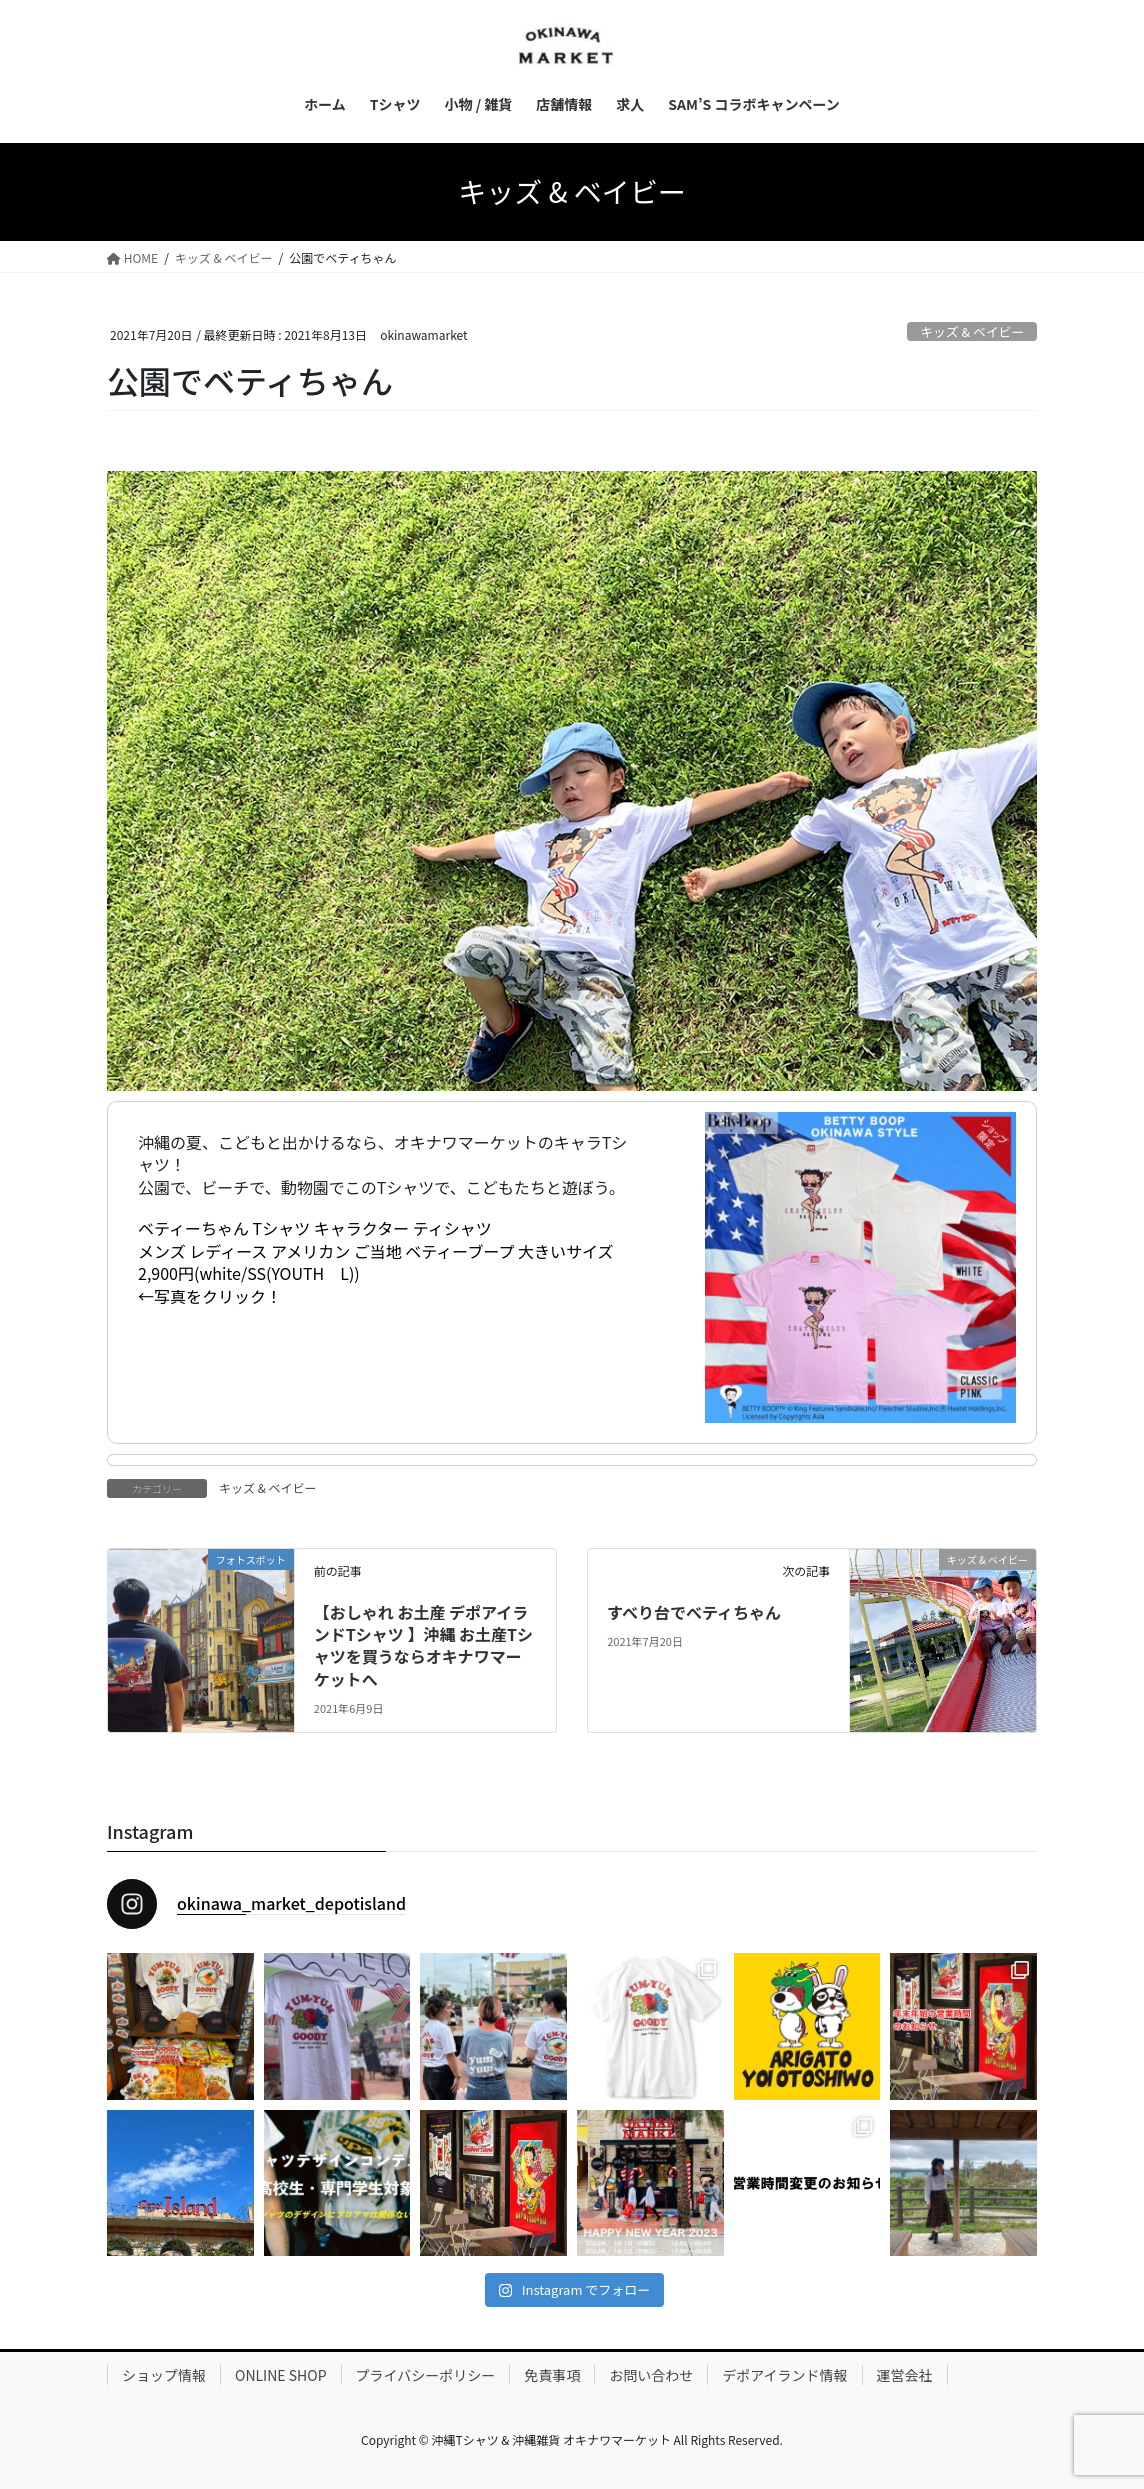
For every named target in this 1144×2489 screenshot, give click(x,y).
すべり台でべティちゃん (694, 1612)
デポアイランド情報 (784, 2375)
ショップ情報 (164, 2375)
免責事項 (552, 2375)
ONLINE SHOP (281, 2375)
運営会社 (905, 2375)
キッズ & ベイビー (972, 331)
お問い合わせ (651, 2375)
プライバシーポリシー (426, 2375)
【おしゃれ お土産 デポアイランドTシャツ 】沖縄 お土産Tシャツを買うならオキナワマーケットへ (423, 1645)
